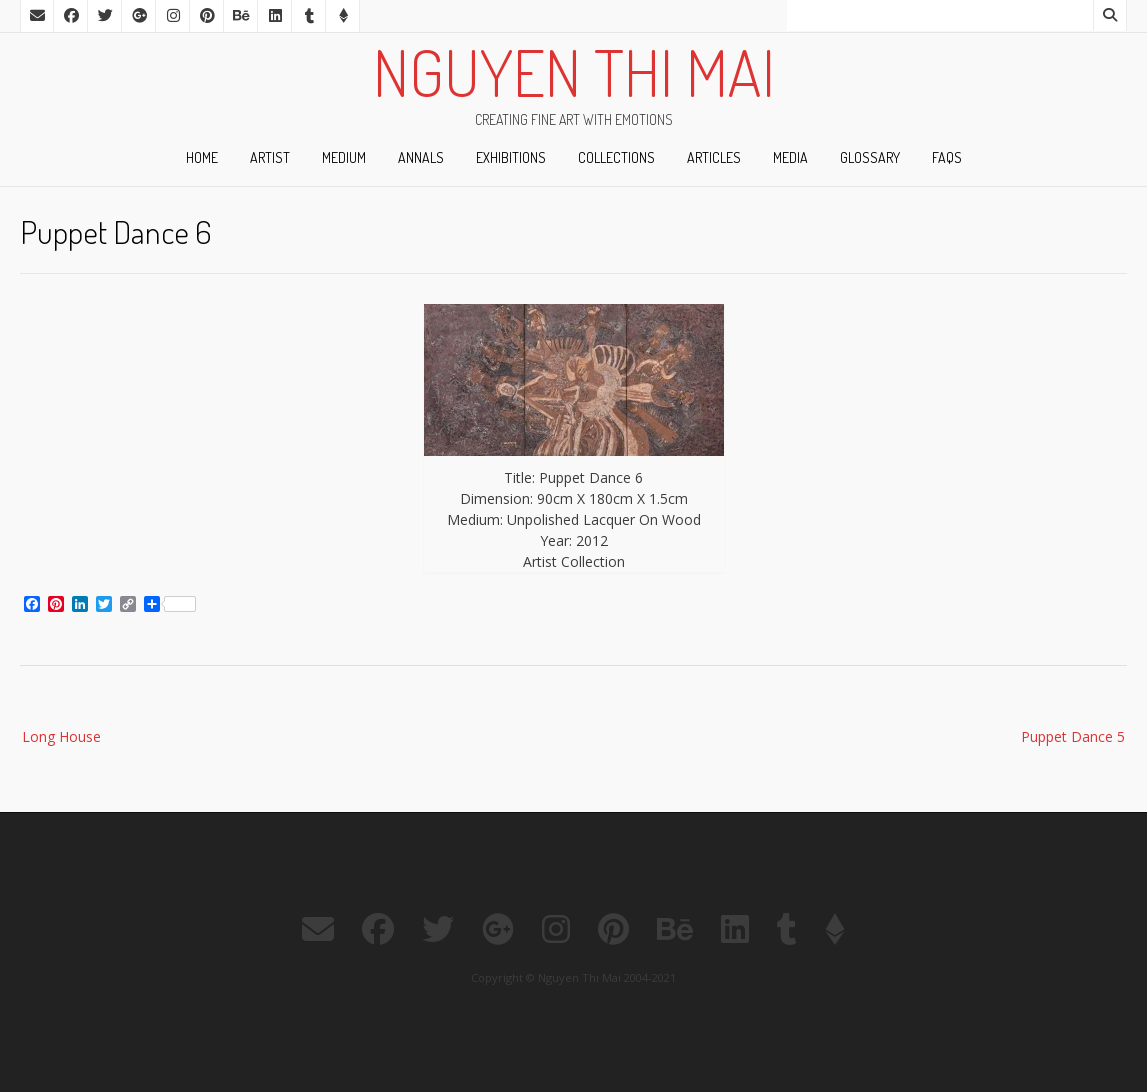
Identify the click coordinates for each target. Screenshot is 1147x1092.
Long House (61, 736)
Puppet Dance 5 (1073, 736)
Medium (344, 157)
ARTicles (714, 157)
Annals (421, 157)
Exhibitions (511, 157)
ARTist (270, 157)
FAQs (947, 157)
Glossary (870, 157)
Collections (616, 157)
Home (202, 157)
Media (790, 157)
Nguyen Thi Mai (574, 72)
